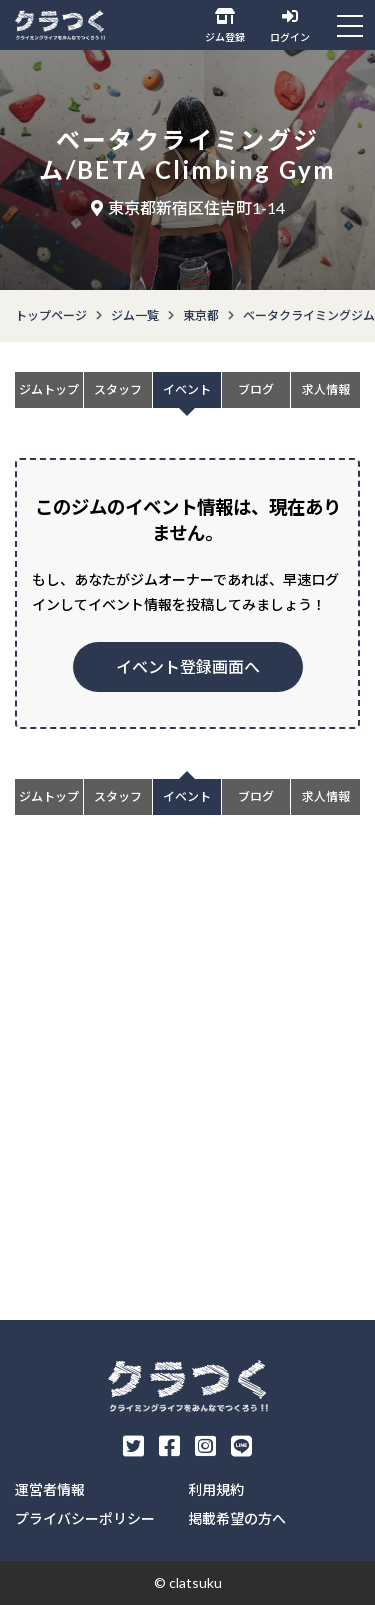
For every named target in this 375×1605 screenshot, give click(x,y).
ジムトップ (49, 389)
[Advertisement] (187, 1092)
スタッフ (118, 389)
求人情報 (326, 389)
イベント (187, 389)
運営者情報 (50, 1489)
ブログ (256, 389)
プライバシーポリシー (85, 1518)
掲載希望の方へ (237, 1518)
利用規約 (216, 1489)
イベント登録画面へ (188, 666)
